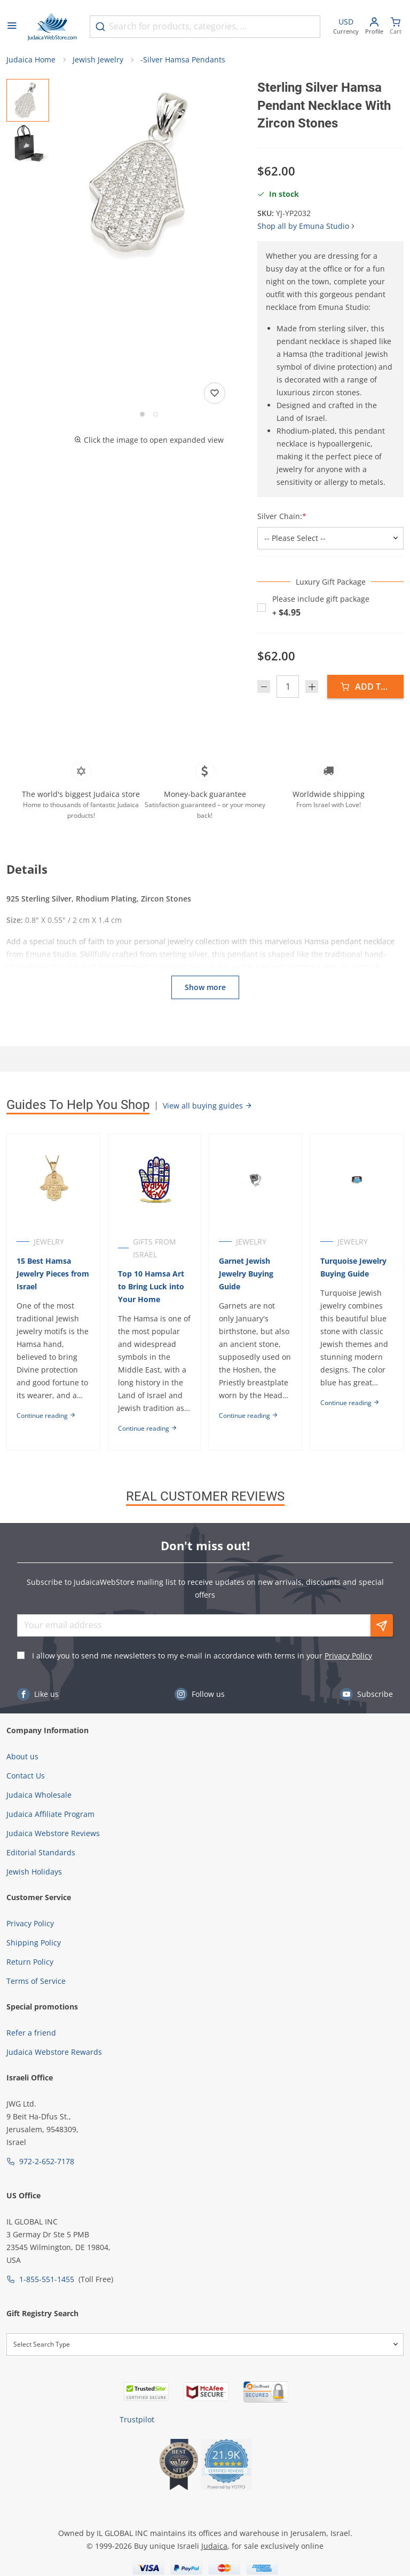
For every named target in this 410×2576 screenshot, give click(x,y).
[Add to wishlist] (214, 393)
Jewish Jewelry (98, 59)
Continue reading (46, 1428)
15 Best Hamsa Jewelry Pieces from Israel (44, 1273)
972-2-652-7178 (46, 2187)
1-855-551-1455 (46, 2305)
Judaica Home (31, 59)
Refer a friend (31, 2058)
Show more (205, 987)
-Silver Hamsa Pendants (182, 59)
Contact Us (25, 1801)
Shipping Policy (33, 1968)
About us (22, 1782)
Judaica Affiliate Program (50, 1840)
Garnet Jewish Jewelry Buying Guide (249, 1273)
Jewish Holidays (34, 1897)
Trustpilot (137, 2445)
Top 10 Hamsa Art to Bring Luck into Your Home (152, 1286)
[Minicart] (395, 27)
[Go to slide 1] (142, 414)
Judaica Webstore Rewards (54, 2077)
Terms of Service (36, 2006)
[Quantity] (288, 686)
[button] (149, 174)
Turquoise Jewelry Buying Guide (357, 1267)
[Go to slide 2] (155, 414)
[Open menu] (11, 27)
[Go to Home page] (52, 27)
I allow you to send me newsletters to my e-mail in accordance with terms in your (202, 1681)
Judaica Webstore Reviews (53, 1859)
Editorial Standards (40, 1878)
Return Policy (29, 1987)
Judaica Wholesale (39, 1820)
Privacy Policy (348, 1681)
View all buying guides (208, 1105)
